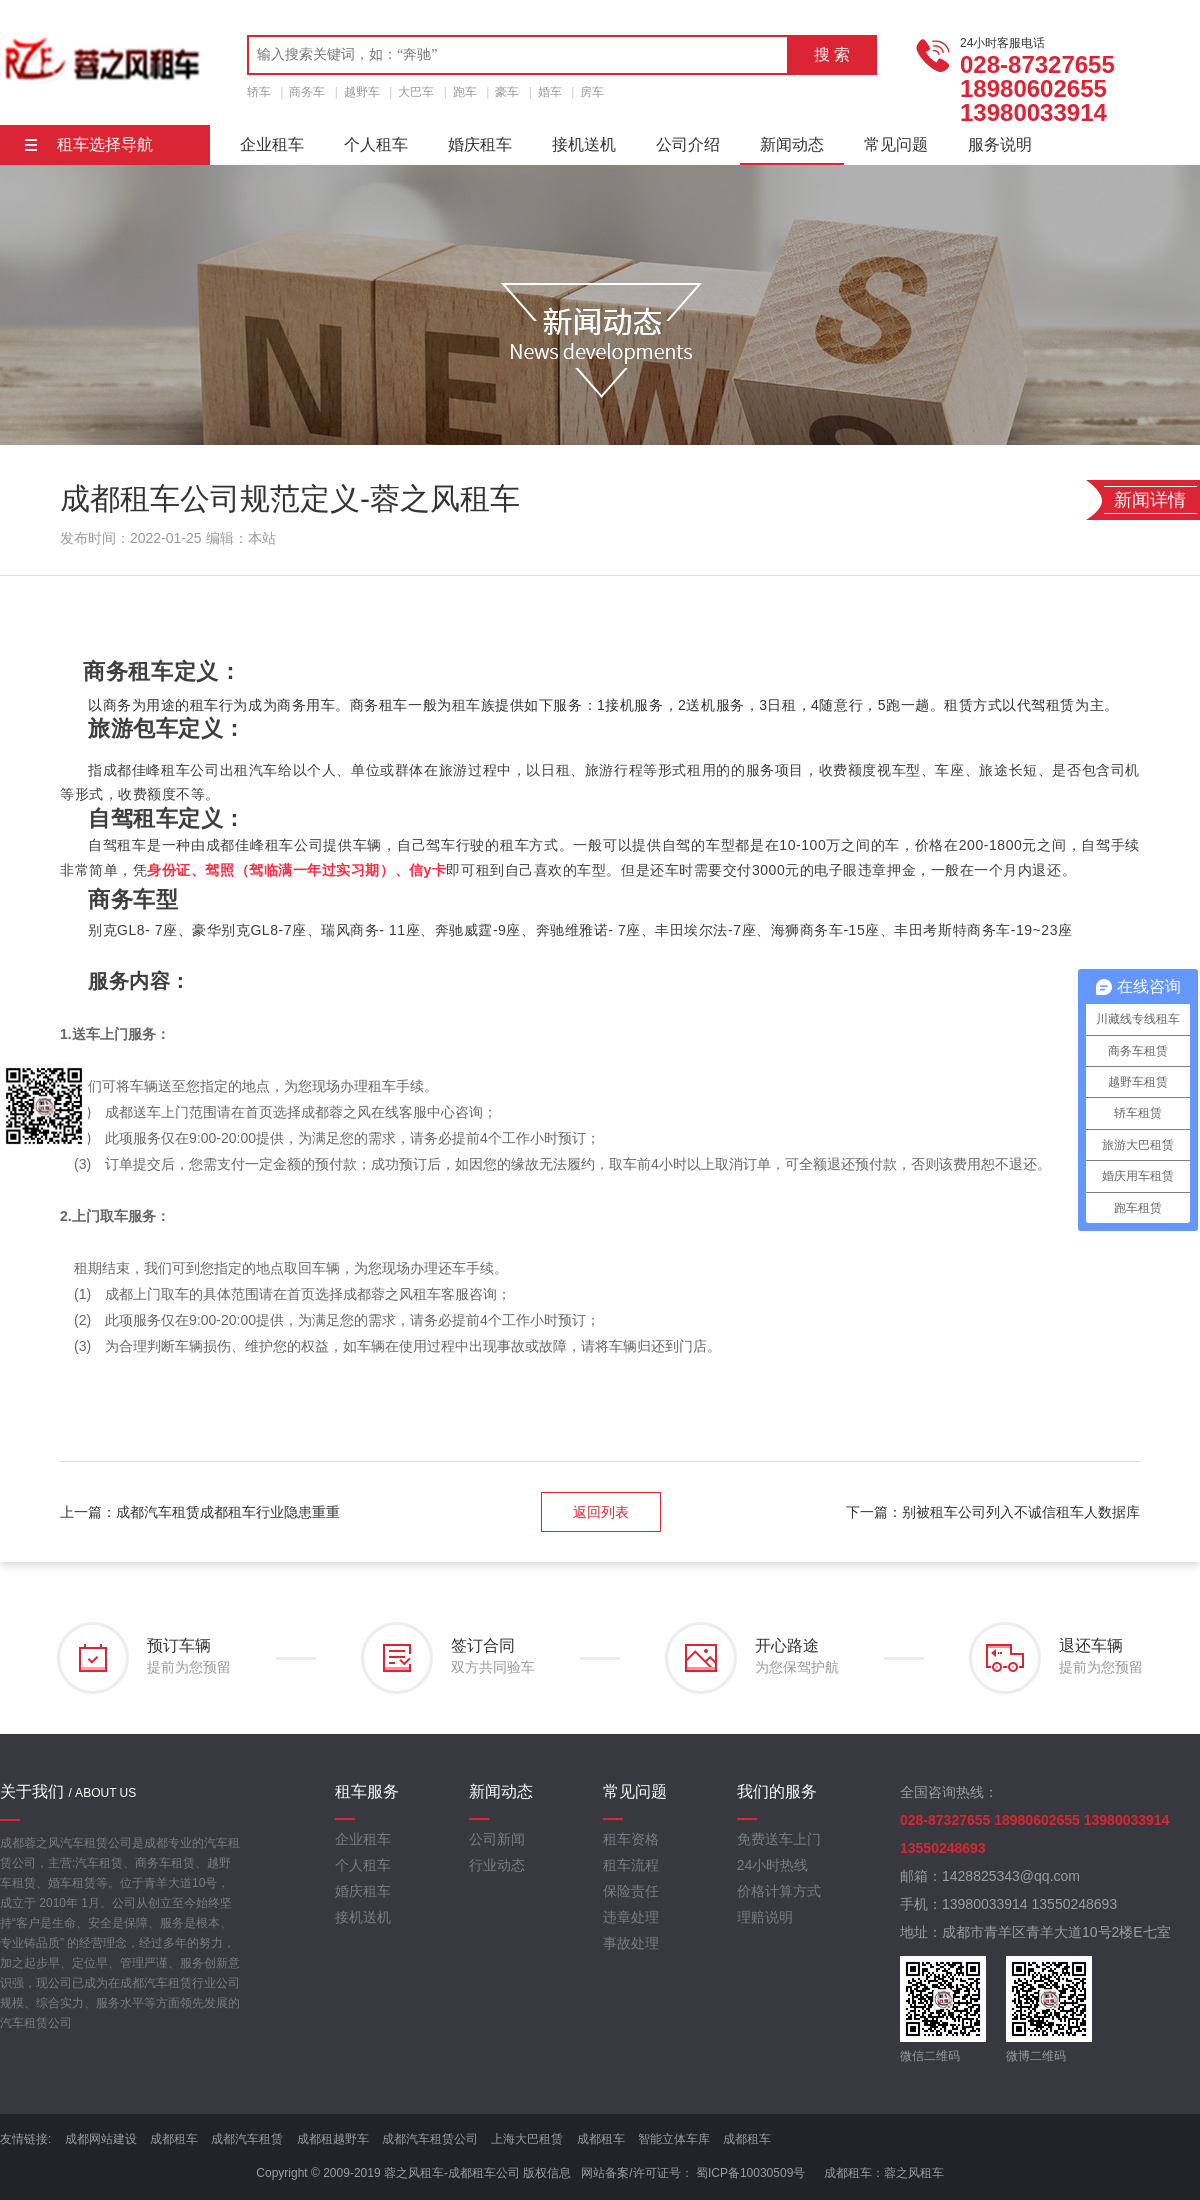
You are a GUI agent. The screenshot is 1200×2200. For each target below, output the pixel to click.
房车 (592, 92)
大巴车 (416, 92)
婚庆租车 (480, 144)
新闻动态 (792, 144)
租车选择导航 (89, 144)
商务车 (307, 92)
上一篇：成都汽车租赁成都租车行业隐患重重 (200, 1512)
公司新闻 (497, 1839)
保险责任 (631, 1891)
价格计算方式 (779, 1891)
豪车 (507, 92)
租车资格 (631, 1839)
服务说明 (1000, 144)
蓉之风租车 (914, 2173)
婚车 (550, 92)
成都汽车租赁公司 (430, 2139)
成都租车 (174, 2139)
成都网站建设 (101, 2139)
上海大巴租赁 (527, 2139)
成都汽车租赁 (247, 2139)
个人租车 (376, 144)
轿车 (259, 92)
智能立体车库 (674, 2139)
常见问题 (896, 144)
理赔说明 (765, 1917)
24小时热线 (773, 1865)
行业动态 (497, 1865)
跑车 (465, 92)
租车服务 (367, 1791)
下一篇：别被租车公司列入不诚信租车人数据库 (993, 1512)
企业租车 (272, 144)
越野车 (362, 92)
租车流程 (631, 1865)
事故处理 (631, 1943)
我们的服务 (777, 1791)
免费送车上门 (779, 1839)
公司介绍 (688, 144)
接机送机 (584, 144)
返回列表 (601, 1512)
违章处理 (631, 1917)
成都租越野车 (333, 2139)
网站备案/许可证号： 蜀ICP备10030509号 (693, 2173)
